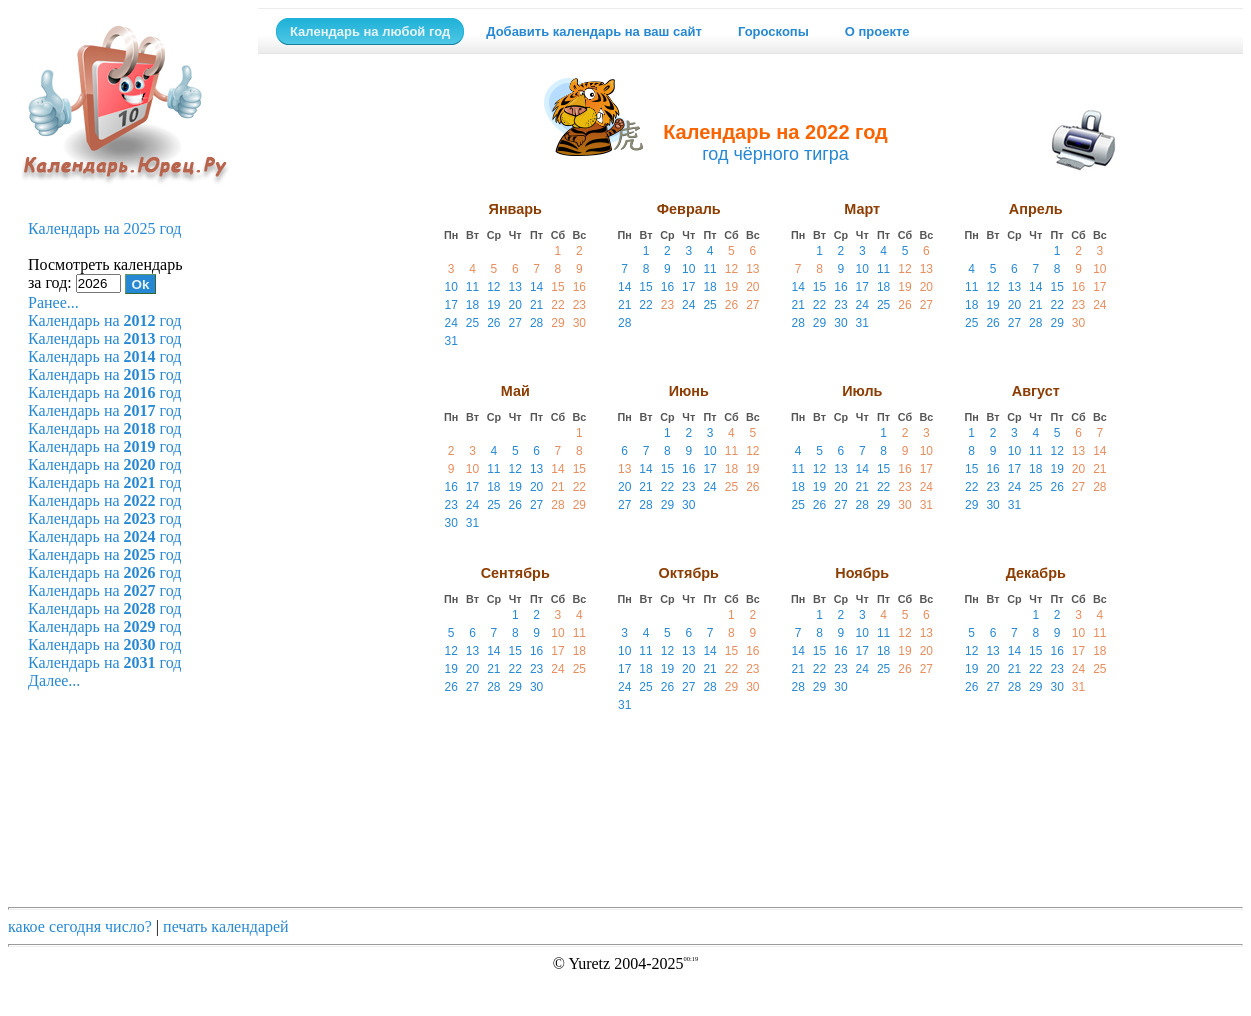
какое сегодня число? (80, 926)
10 (450, 287)
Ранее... (53, 302)
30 (579, 323)
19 (493, 305)
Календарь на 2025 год (104, 228)
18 (472, 305)
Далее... (54, 680)
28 (536, 323)
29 (557, 323)
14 (536, 287)
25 (472, 323)
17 (450, 305)
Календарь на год (104, 320)
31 (450, 341)
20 (515, 305)
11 (472, 287)
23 (579, 305)
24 (450, 323)
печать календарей (226, 926)
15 (557, 287)
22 (557, 305)
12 (493, 287)
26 (493, 323)
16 (579, 287)
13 (515, 287)
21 (536, 305)
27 (515, 323)
